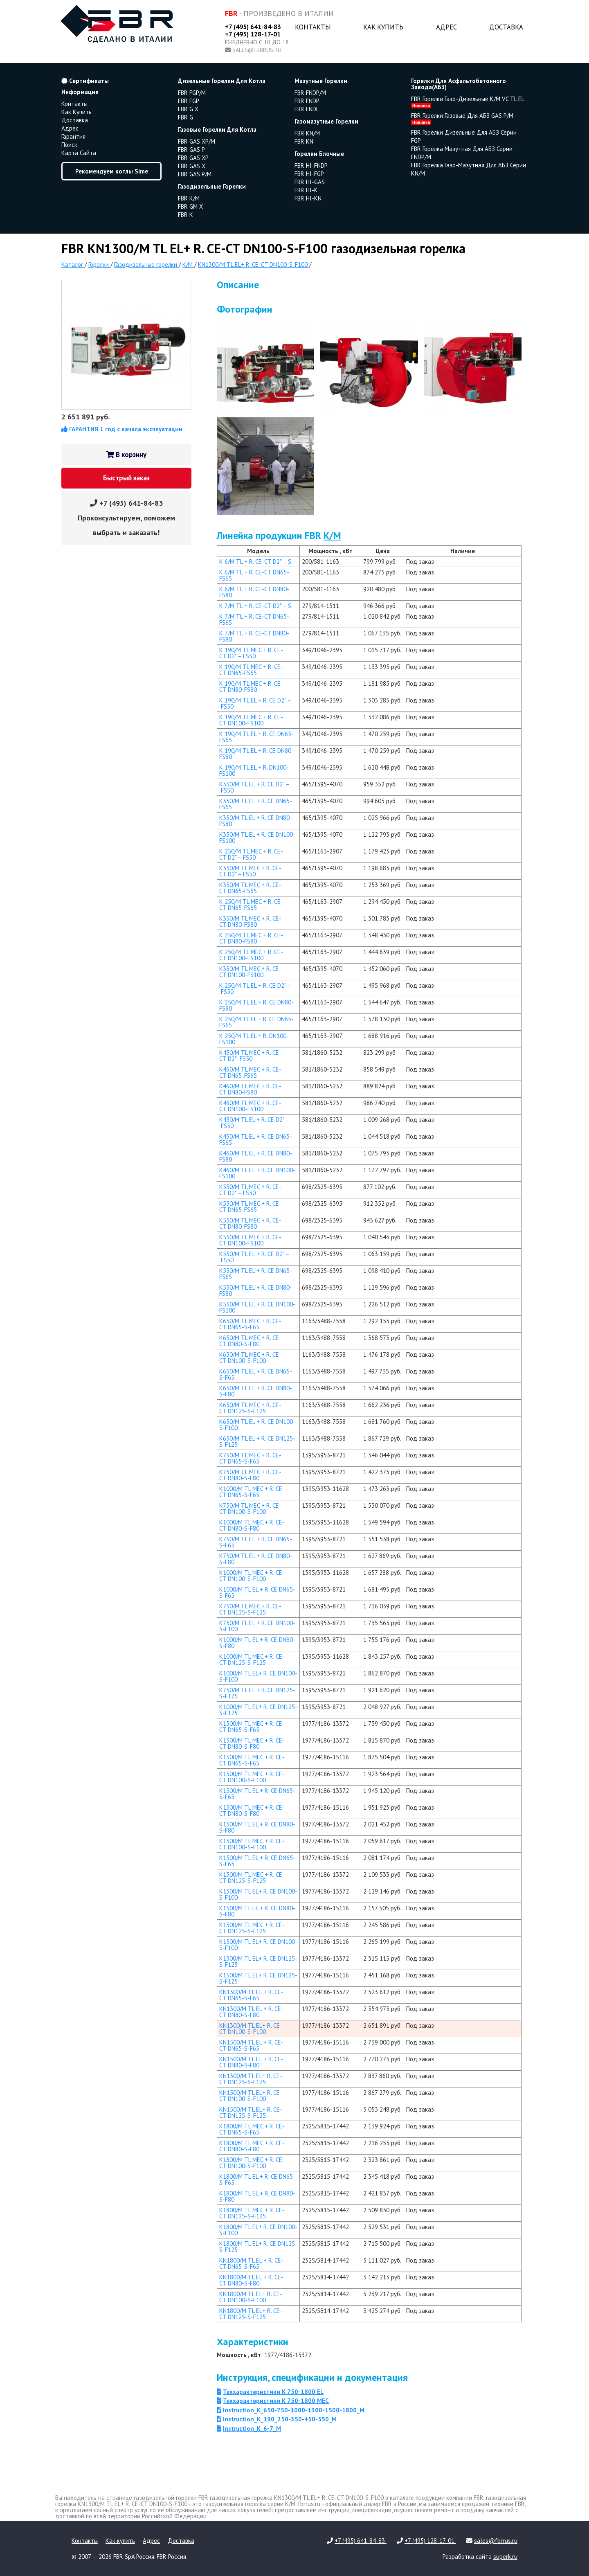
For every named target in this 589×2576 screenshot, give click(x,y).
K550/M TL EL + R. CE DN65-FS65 (255, 1274)
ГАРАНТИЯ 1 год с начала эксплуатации (121, 429)
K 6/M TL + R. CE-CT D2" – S (255, 561)
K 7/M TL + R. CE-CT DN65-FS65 (254, 619)
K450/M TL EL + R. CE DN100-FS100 (257, 1173)
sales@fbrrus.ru (256, 50)
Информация (80, 92)
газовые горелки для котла (217, 129)
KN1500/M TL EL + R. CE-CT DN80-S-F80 (251, 2062)
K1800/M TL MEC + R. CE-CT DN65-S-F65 (252, 2129)
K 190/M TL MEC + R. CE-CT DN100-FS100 (251, 720)
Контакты (313, 27)
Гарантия (73, 136)
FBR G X (188, 109)
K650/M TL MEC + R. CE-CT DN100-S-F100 (250, 1358)
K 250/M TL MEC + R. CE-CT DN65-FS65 (251, 905)
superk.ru (505, 2556)
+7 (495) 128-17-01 (253, 34)
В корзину (126, 454)
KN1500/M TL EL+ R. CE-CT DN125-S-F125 (250, 2112)
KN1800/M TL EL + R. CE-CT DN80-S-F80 (251, 2280)
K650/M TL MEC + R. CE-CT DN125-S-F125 (250, 1408)
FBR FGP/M (192, 93)
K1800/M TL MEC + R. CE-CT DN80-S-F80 (252, 2146)
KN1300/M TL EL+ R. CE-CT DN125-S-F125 (250, 2079)
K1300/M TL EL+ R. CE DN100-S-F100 (258, 1894)
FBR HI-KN (307, 198)
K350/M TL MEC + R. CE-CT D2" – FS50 (250, 871)
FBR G (185, 117)
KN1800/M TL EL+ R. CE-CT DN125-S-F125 (250, 2314)
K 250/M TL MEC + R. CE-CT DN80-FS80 (251, 938)
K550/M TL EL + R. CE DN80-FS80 (255, 1290)
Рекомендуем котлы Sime (111, 171)
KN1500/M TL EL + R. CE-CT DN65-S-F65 (251, 2045)
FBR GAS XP (193, 158)
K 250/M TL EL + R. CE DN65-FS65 (256, 1022)
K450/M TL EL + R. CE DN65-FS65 (255, 1139)
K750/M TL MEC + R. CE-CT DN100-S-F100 (250, 1508)
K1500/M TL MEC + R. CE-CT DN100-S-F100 (252, 1844)
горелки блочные (319, 154)
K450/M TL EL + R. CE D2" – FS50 (254, 1123)
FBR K (185, 214)
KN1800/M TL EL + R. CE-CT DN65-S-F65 (251, 2263)
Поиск (69, 145)
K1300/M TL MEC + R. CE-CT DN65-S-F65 (252, 1727)
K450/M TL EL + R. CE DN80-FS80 (255, 1156)
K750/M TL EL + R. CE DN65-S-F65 (255, 1542)
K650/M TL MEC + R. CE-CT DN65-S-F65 (250, 1324)
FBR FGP (188, 101)
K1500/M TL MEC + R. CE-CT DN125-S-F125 (252, 1928)
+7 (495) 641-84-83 (253, 26)
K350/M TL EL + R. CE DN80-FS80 (255, 821)
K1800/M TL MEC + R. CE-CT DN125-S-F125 (252, 2213)
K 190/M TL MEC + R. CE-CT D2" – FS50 (251, 653)
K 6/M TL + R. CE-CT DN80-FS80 (254, 592)
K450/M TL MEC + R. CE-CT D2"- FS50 (250, 1056)
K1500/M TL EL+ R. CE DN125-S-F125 (258, 1978)
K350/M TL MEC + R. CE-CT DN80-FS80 (250, 921)
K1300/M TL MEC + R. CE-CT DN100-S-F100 (252, 1777)
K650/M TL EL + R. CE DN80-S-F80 (255, 1391)
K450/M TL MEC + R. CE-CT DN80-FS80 (250, 1089)
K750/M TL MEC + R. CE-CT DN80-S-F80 (250, 1475)
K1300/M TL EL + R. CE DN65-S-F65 (257, 1794)
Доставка (506, 27)
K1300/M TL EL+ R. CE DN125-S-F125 (258, 1961)
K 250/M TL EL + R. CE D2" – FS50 (255, 988)
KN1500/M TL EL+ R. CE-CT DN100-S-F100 (250, 2096)
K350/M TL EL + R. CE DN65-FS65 (255, 804)
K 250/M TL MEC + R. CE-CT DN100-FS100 (251, 955)
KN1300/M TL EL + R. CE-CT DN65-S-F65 (251, 1995)
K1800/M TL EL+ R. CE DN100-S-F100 (258, 2230)
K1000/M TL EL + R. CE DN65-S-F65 (257, 1592)
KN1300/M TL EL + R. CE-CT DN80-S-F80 (251, 2012)
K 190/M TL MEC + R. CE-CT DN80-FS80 (251, 687)
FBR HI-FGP (309, 174)
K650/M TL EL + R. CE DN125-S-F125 (257, 1441)
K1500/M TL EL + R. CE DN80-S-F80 (257, 1911)
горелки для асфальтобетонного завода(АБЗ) (458, 84)
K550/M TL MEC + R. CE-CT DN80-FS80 (250, 1223)
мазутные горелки (320, 81)
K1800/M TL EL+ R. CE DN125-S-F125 (258, 2247)
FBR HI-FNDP (311, 165)
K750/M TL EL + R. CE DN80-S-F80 (255, 1559)
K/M (332, 535)
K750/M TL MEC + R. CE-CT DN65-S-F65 (250, 1458)
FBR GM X (190, 206)
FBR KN (303, 141)
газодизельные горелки (212, 186)
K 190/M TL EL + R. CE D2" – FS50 (255, 703)
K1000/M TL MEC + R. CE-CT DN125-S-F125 (252, 1659)
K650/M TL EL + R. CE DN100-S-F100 (257, 1425)
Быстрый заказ (126, 477)
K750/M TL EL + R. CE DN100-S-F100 (257, 1626)
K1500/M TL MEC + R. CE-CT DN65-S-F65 (252, 1760)
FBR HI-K (306, 190)
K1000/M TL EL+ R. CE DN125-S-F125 (258, 1710)
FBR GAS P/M (194, 174)
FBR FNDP (306, 101)
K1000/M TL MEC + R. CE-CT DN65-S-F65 (252, 1492)
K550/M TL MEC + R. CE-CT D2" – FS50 (250, 1190)
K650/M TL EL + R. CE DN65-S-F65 (255, 1374)
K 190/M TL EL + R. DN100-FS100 (254, 770)
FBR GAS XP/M (196, 141)
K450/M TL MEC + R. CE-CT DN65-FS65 (250, 1072)
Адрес (446, 27)
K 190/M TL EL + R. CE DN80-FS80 (256, 754)
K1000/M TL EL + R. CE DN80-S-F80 (257, 1643)
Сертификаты (85, 81)
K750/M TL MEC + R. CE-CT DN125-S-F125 (250, 1609)
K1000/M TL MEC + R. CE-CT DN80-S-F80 (252, 1525)
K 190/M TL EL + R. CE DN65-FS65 (256, 737)
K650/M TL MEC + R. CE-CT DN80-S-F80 (250, 1341)
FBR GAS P (191, 149)
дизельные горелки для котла (221, 81)
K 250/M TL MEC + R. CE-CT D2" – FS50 (251, 854)
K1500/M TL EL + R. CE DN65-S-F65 (257, 1861)
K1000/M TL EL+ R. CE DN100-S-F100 (258, 1676)
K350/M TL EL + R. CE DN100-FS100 (257, 837)
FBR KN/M (307, 133)
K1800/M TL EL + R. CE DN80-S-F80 (257, 2196)
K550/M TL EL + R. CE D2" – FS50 (254, 1257)
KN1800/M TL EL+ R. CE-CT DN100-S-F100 (250, 2297)
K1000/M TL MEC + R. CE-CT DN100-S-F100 (252, 1576)
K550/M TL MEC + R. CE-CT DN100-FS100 (250, 1240)
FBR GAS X (191, 166)
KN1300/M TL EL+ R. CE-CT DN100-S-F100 (250, 2029)
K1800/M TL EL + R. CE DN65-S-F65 (257, 2179)
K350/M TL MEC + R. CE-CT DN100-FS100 (250, 972)
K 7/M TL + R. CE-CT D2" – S (255, 606)
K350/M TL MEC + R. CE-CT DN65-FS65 (250, 888)
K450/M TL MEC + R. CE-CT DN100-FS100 (250, 1106)
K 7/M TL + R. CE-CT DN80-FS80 (254, 636)
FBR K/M (189, 198)
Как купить (383, 27)
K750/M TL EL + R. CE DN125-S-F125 (257, 1693)
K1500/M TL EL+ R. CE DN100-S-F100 (258, 1945)
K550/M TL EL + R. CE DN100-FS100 (257, 1307)
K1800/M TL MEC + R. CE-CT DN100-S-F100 (252, 2163)
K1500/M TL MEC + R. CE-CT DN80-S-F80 (252, 1810)
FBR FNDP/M (310, 93)
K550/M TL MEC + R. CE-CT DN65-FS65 (250, 1207)
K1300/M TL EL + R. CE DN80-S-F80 (257, 1827)
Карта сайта (78, 153)
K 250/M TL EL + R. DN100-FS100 (254, 1039)
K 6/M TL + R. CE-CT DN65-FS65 (254, 575)
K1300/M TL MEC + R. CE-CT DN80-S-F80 (252, 1743)
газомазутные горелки (326, 121)
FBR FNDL (306, 109)
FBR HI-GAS (309, 182)
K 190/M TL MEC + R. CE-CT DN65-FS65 (251, 670)
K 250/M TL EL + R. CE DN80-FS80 (256, 1005)
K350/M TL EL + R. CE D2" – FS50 (254, 787)
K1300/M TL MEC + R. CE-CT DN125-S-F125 (252, 1878)
